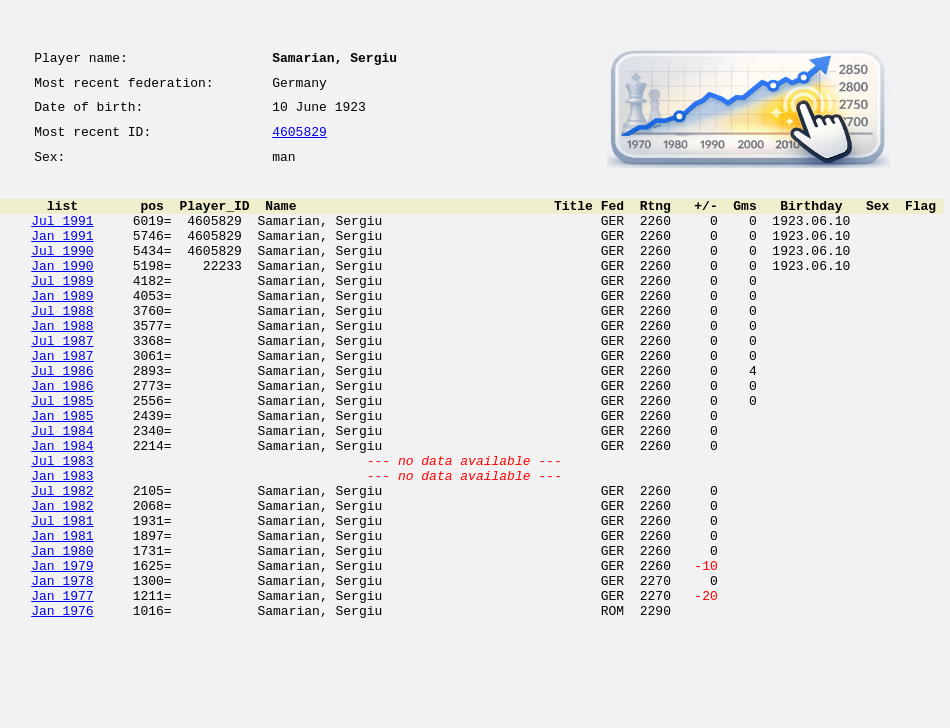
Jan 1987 (62, 400)
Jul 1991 (62, 238)
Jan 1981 (62, 616)
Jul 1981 (62, 598)
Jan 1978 (62, 670)
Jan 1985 (62, 472)
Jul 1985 (62, 454)
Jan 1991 (62, 256)
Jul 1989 (62, 310)
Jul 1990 (62, 274)
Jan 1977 (62, 688)
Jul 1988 (62, 346)
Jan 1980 (62, 634)
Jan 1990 (62, 292)
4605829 (299, 142)
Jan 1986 (62, 436)
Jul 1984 (62, 490)
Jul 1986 (62, 418)
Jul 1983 (62, 526)
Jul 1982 (62, 562)
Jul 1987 (62, 382)
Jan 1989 (62, 328)
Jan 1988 (62, 364)
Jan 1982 (62, 580)
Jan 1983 (62, 544)
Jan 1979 (62, 652)
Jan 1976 (62, 706)
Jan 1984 (62, 508)
